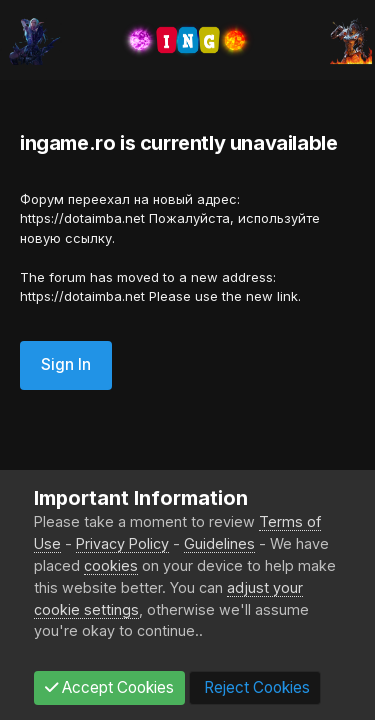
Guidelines (219, 543)
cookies (111, 565)
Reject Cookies (255, 687)
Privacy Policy (122, 543)
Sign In (66, 364)
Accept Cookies (109, 687)
